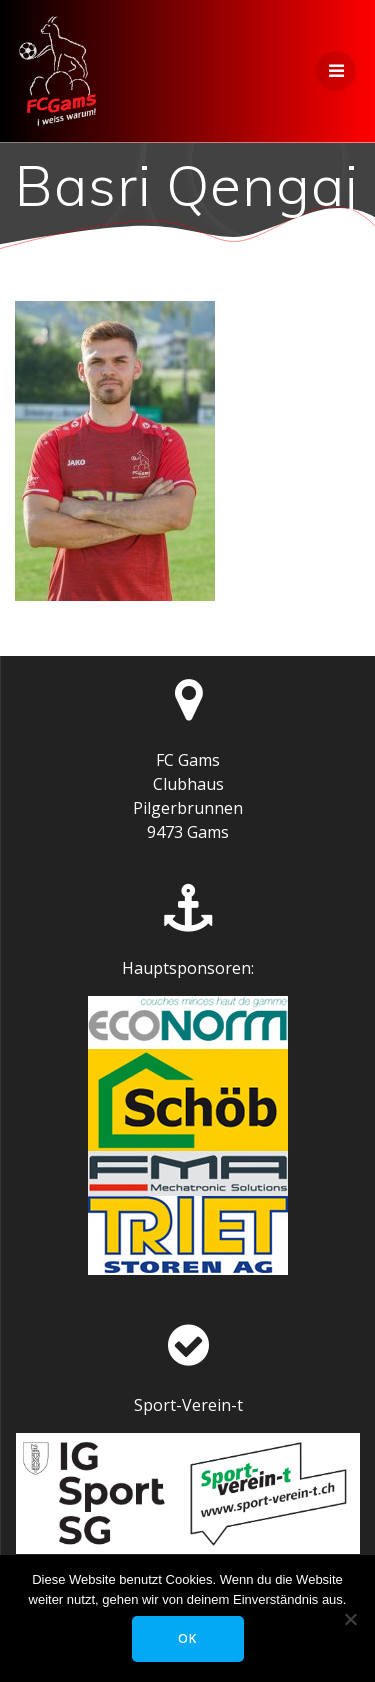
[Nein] (350, 1619)
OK (187, 1638)
